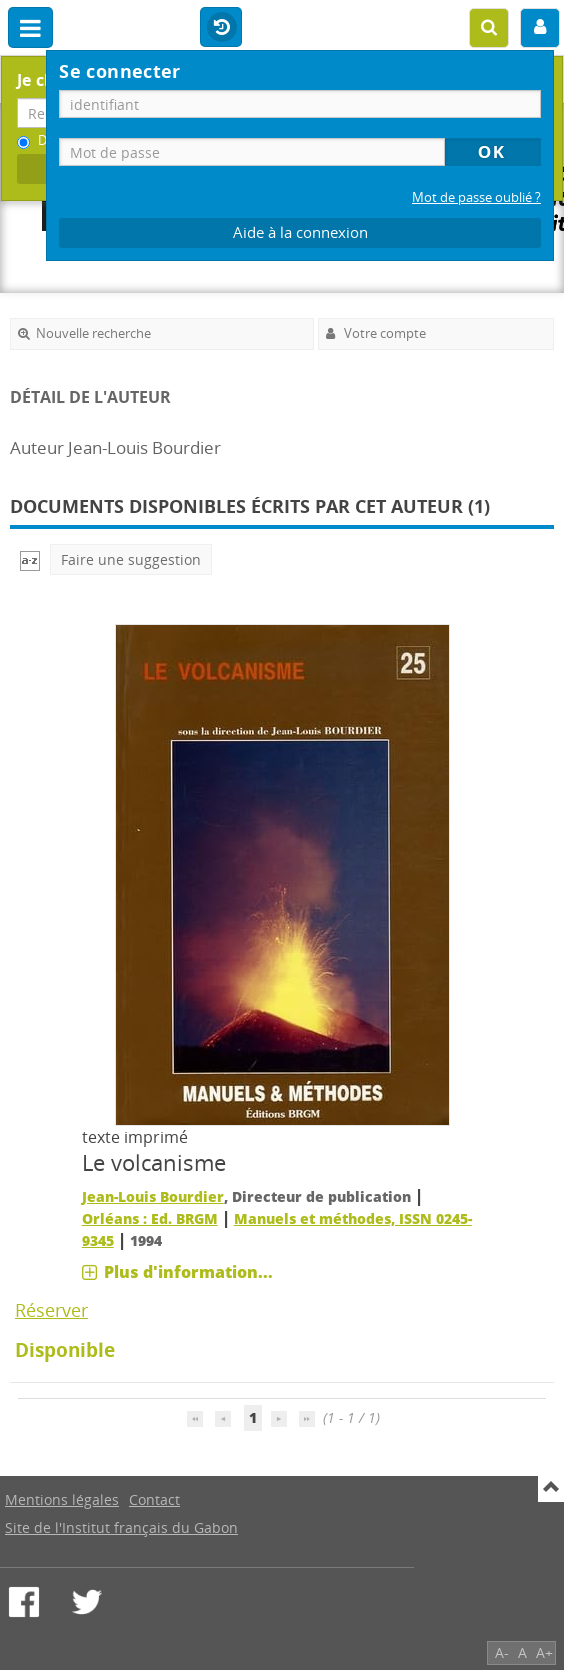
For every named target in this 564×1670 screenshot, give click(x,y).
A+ (544, 1652)
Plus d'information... (188, 1272)
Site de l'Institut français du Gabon (121, 1527)
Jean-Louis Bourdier (153, 1196)
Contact (154, 1499)
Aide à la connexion (300, 232)
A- (502, 1652)
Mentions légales (62, 1499)
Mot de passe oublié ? (476, 197)
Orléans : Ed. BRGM (150, 1218)
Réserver (51, 1310)
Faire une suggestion (131, 559)
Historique (221, 28)
